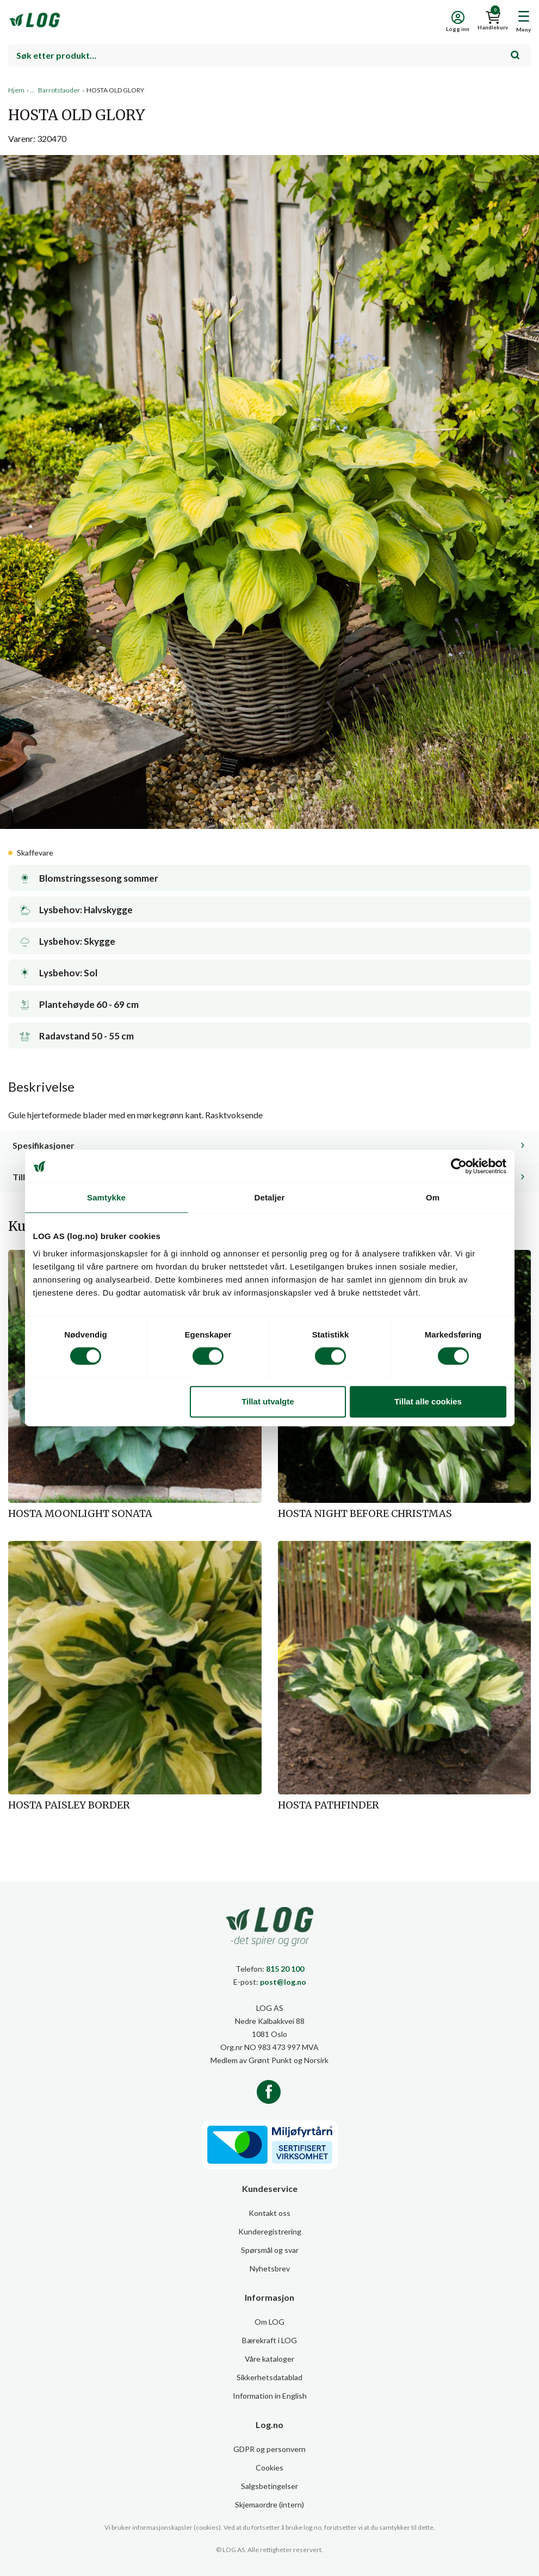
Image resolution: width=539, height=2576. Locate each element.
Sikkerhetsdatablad (269, 2377)
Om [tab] (432, 1197)
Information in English (270, 2395)
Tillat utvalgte (267, 1401)
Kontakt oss (269, 2213)
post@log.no (283, 1981)
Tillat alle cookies (428, 1401)
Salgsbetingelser (269, 2486)
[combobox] (269, 55)
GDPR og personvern (269, 2449)
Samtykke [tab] (106, 1197)
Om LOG (269, 2321)
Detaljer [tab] (270, 1197)
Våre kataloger (269, 2358)
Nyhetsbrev (270, 2268)
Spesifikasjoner (44, 1145)
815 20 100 (285, 1968)
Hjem (16, 90)
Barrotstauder (59, 90)
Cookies (269, 2467)
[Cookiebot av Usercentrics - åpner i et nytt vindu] (458, 1166)
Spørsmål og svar (270, 2250)
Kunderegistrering (269, 2231)
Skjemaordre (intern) (269, 2504)
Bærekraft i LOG (269, 2340)
